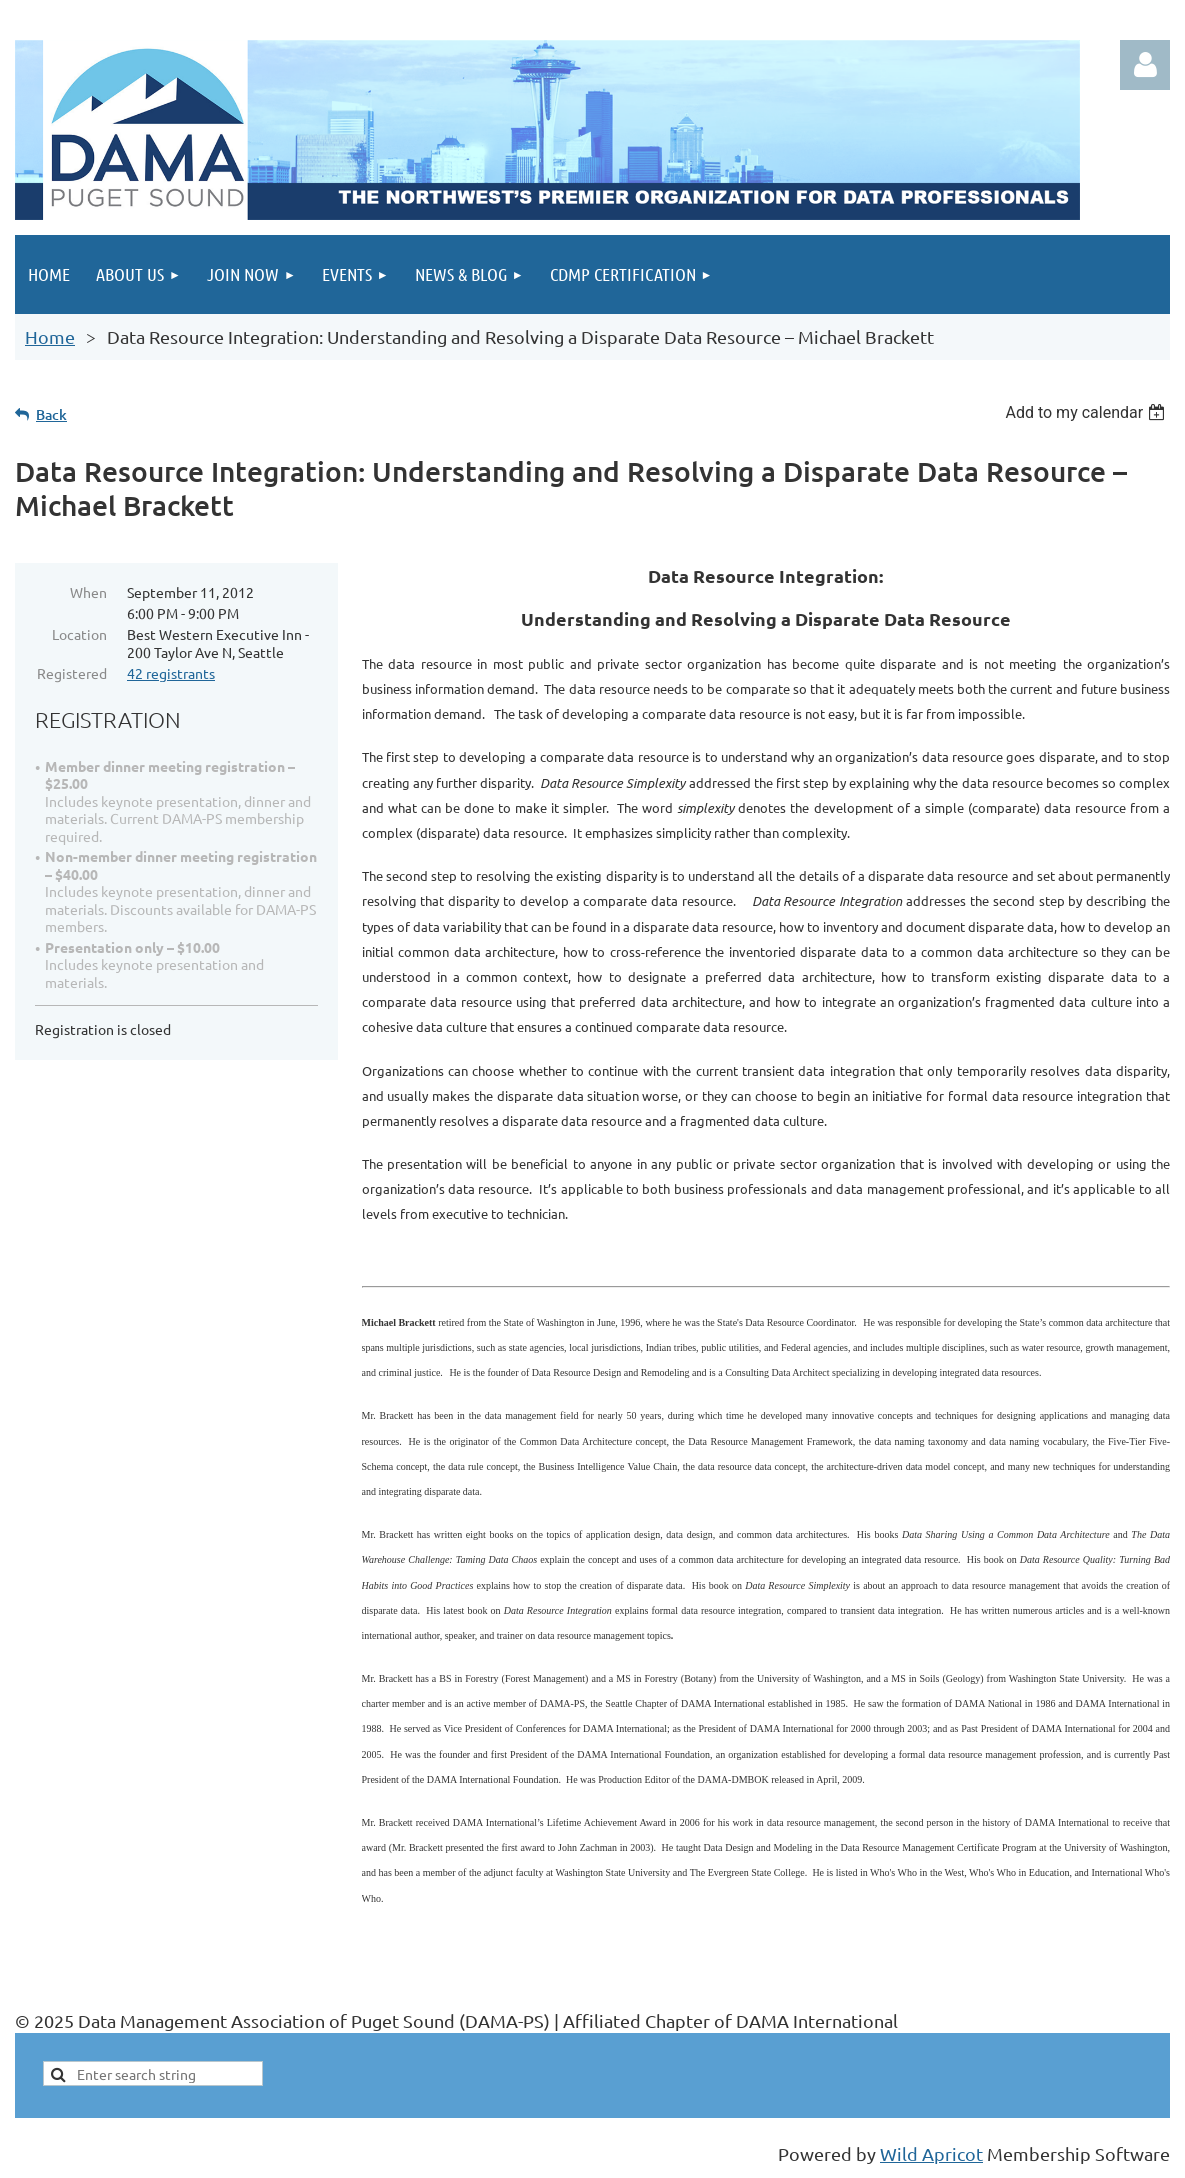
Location (79, 634)
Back (51, 414)
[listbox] (1087, 412)
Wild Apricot (931, 2153)
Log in (1145, 65)
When (88, 592)
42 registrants (171, 673)
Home (50, 336)
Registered (72, 673)
